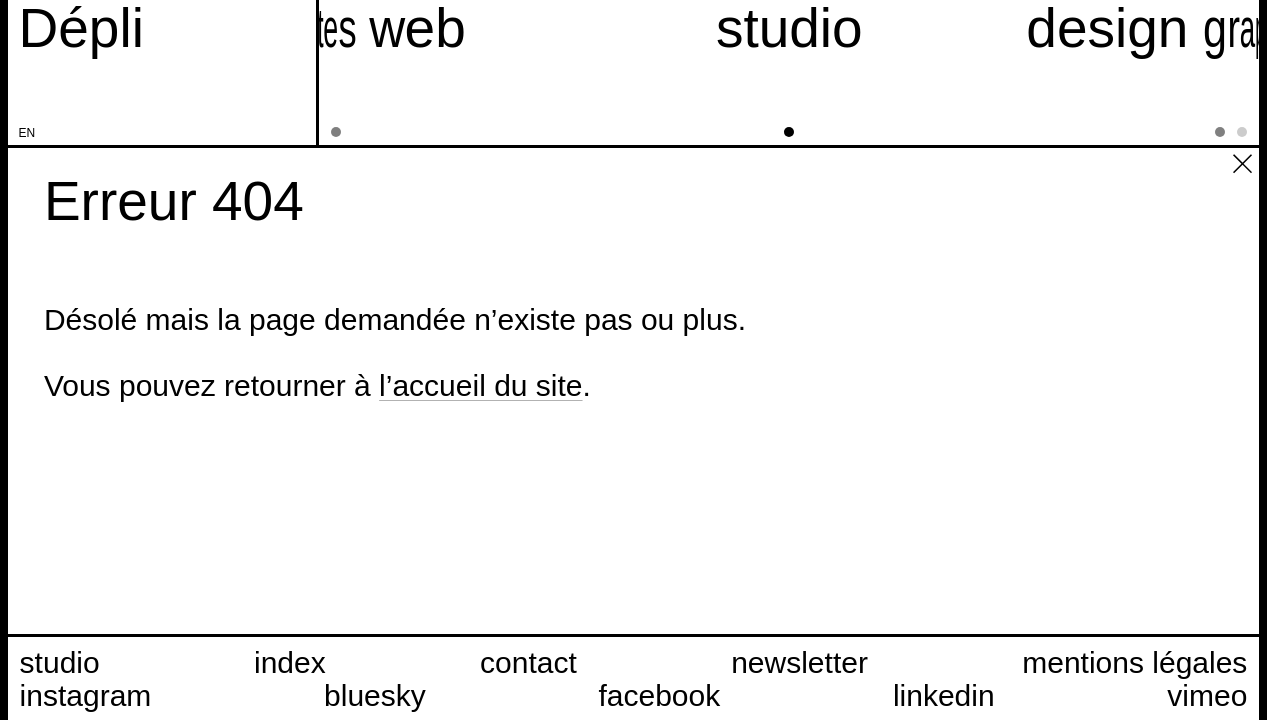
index (290, 662)
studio (60, 662)
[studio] (789, 72)
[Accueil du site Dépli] (81, 28)
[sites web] (351, 72)
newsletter (799, 662)
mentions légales (1134, 662)
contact (528, 662)
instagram (86, 695)
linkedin (944, 695)
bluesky (375, 695)
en (27, 133)
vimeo (1207, 695)
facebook (659, 695)
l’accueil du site (480, 385)
